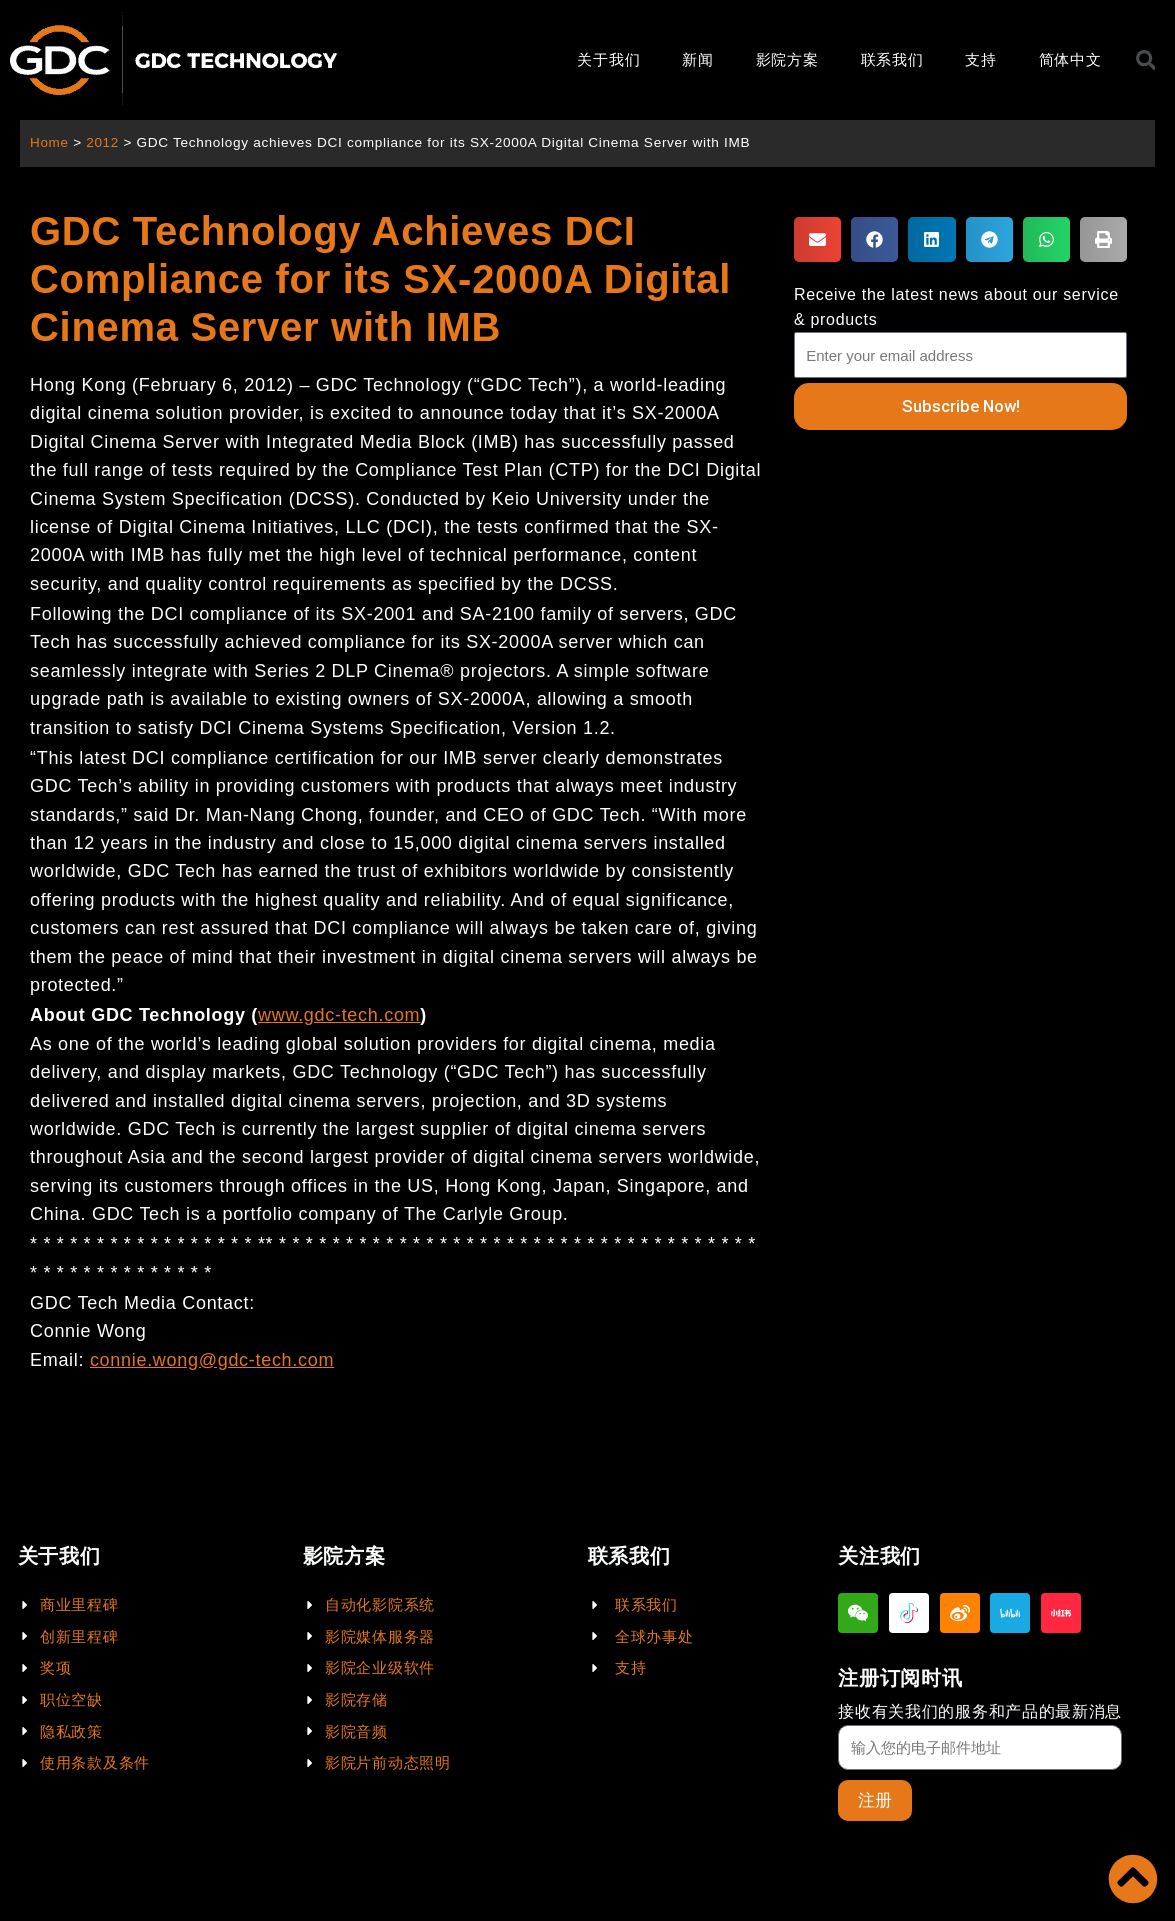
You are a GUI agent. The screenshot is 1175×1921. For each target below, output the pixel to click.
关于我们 (608, 59)
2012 (103, 142)
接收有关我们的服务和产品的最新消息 (980, 1711)
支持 (980, 59)
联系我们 (892, 59)
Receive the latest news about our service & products (956, 307)
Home (49, 142)
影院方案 (787, 59)
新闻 (697, 59)
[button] (817, 239)
